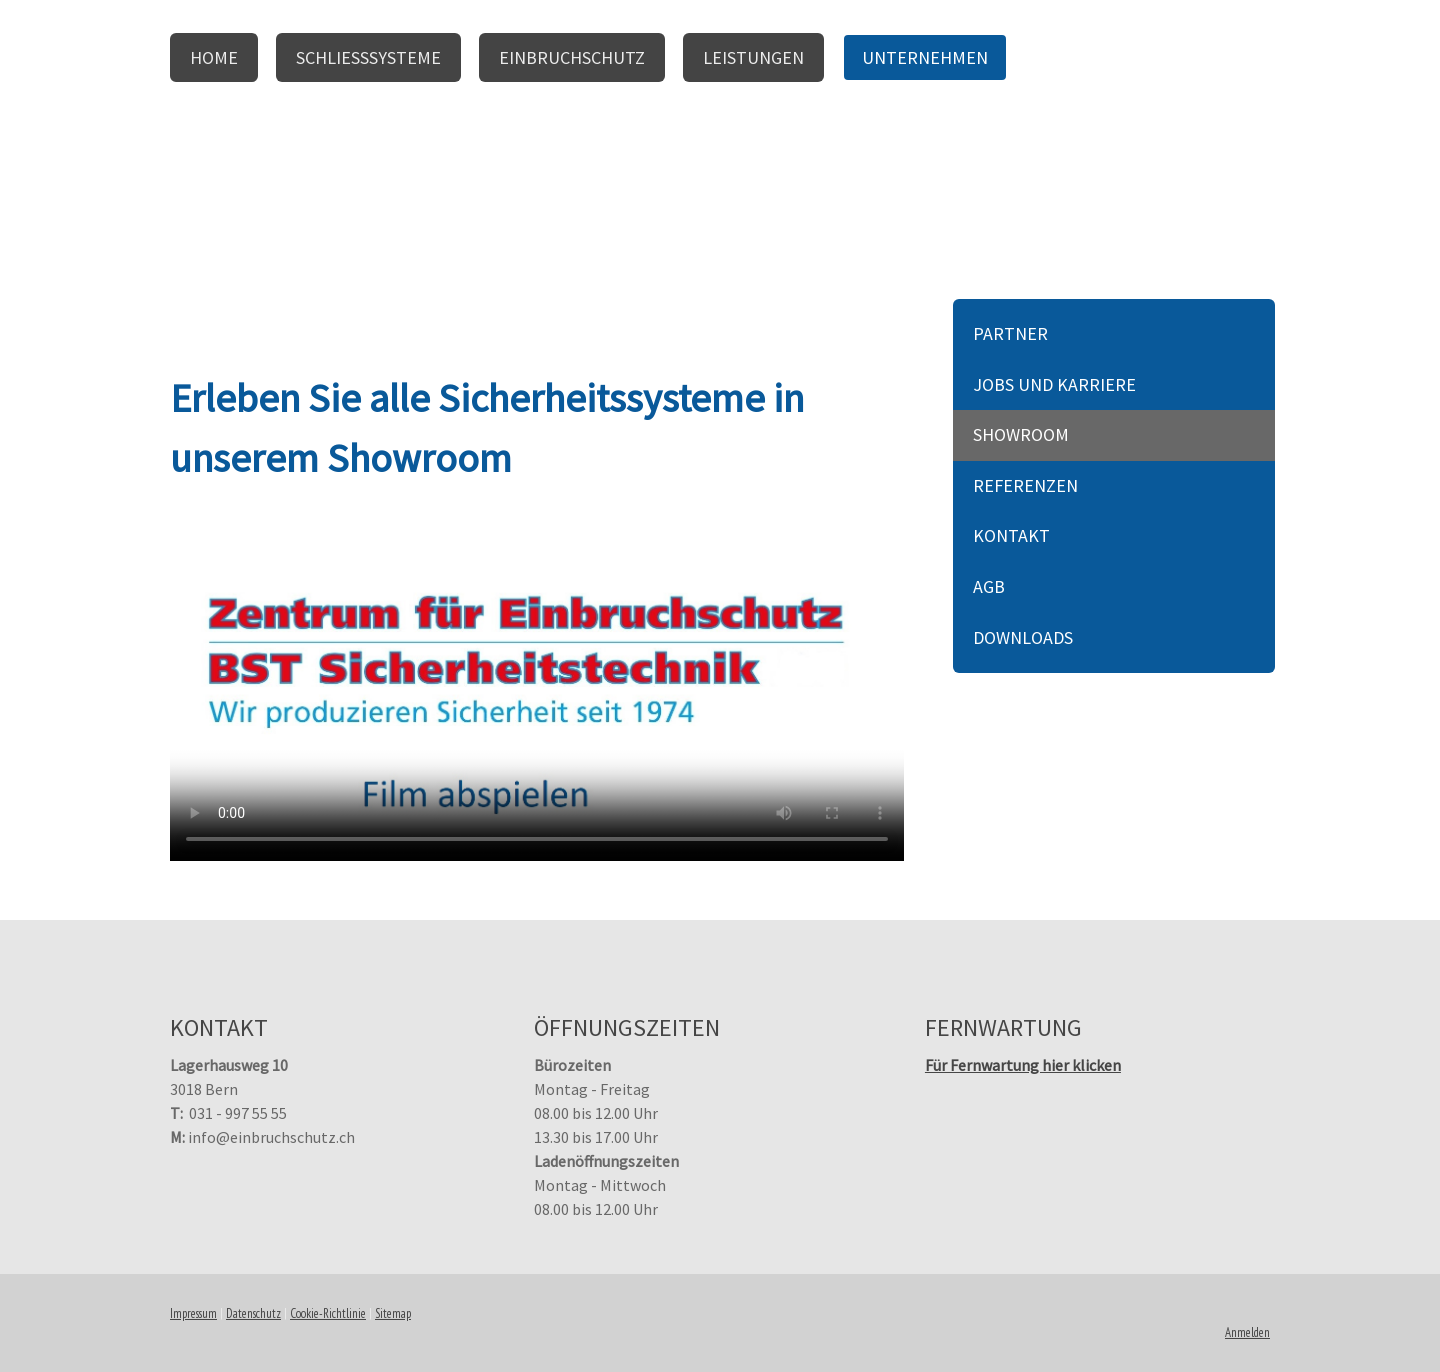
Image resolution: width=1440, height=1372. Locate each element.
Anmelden (1247, 1332)
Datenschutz (253, 1313)
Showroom (1021, 434)
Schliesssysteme (368, 57)
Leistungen (753, 57)
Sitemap (393, 1313)
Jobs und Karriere (1054, 384)
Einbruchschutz (572, 57)
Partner (1010, 333)
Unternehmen (925, 57)
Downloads (1023, 637)
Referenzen (1025, 485)
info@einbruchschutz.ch (271, 1137)
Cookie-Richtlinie (328, 1313)
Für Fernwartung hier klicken (1023, 1065)
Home (214, 57)
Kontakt (1011, 535)
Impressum (193, 1313)
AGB (989, 586)
